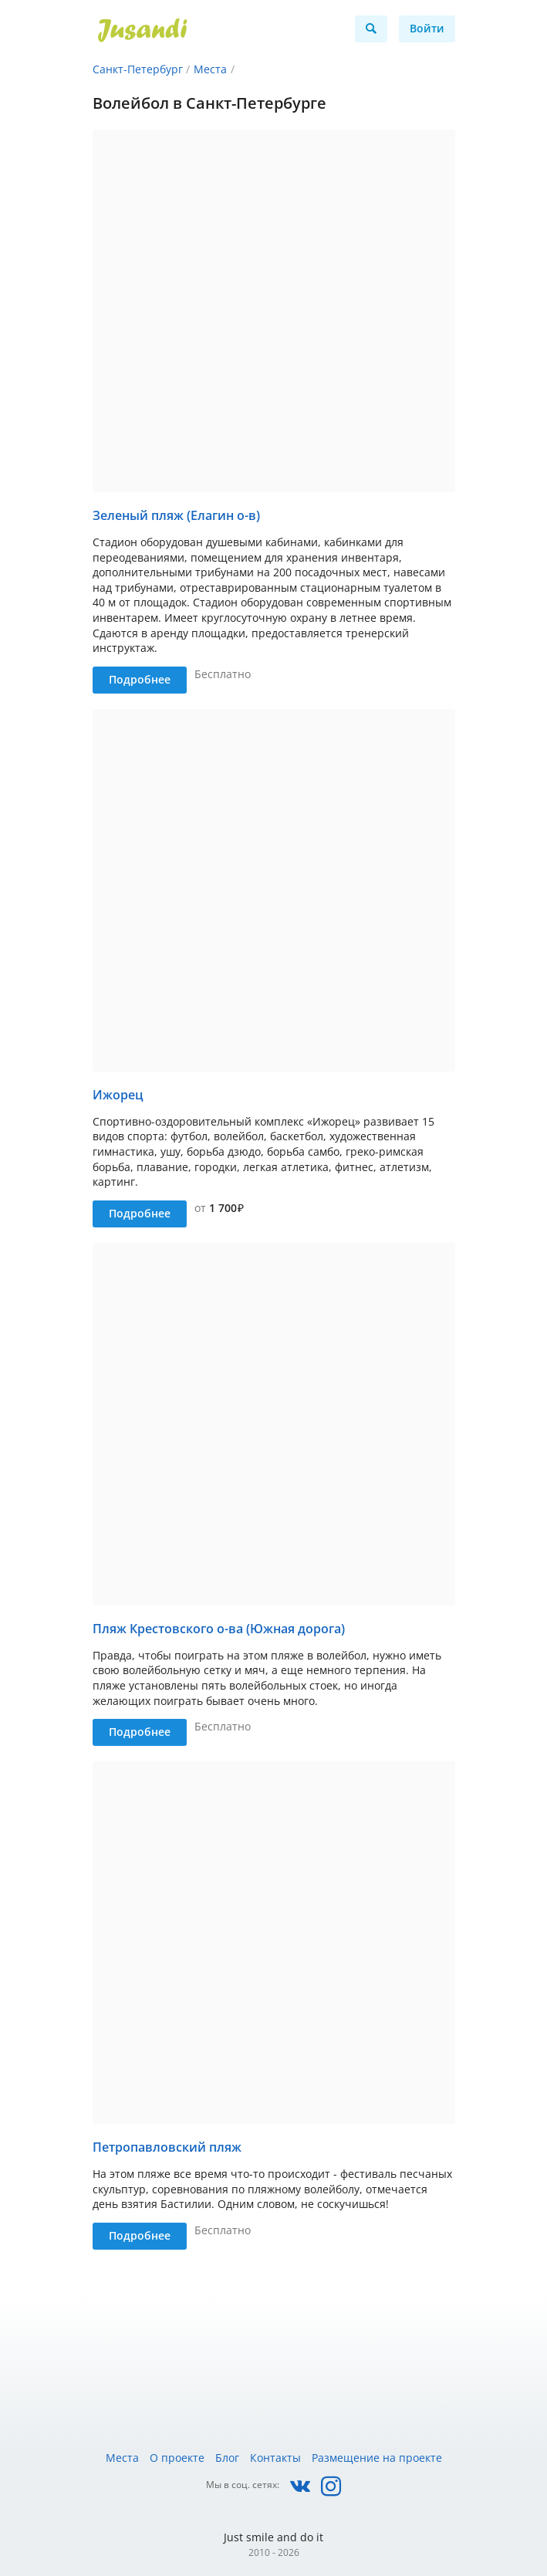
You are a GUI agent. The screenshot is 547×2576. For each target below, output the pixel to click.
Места (210, 69)
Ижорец (118, 1094)
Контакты (275, 2457)
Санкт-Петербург (138, 69)
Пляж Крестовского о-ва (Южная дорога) (219, 1628)
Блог (227, 2457)
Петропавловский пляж (167, 2147)
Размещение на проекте (377, 2457)
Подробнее (140, 679)
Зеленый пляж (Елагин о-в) (176, 515)
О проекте (177, 2457)
